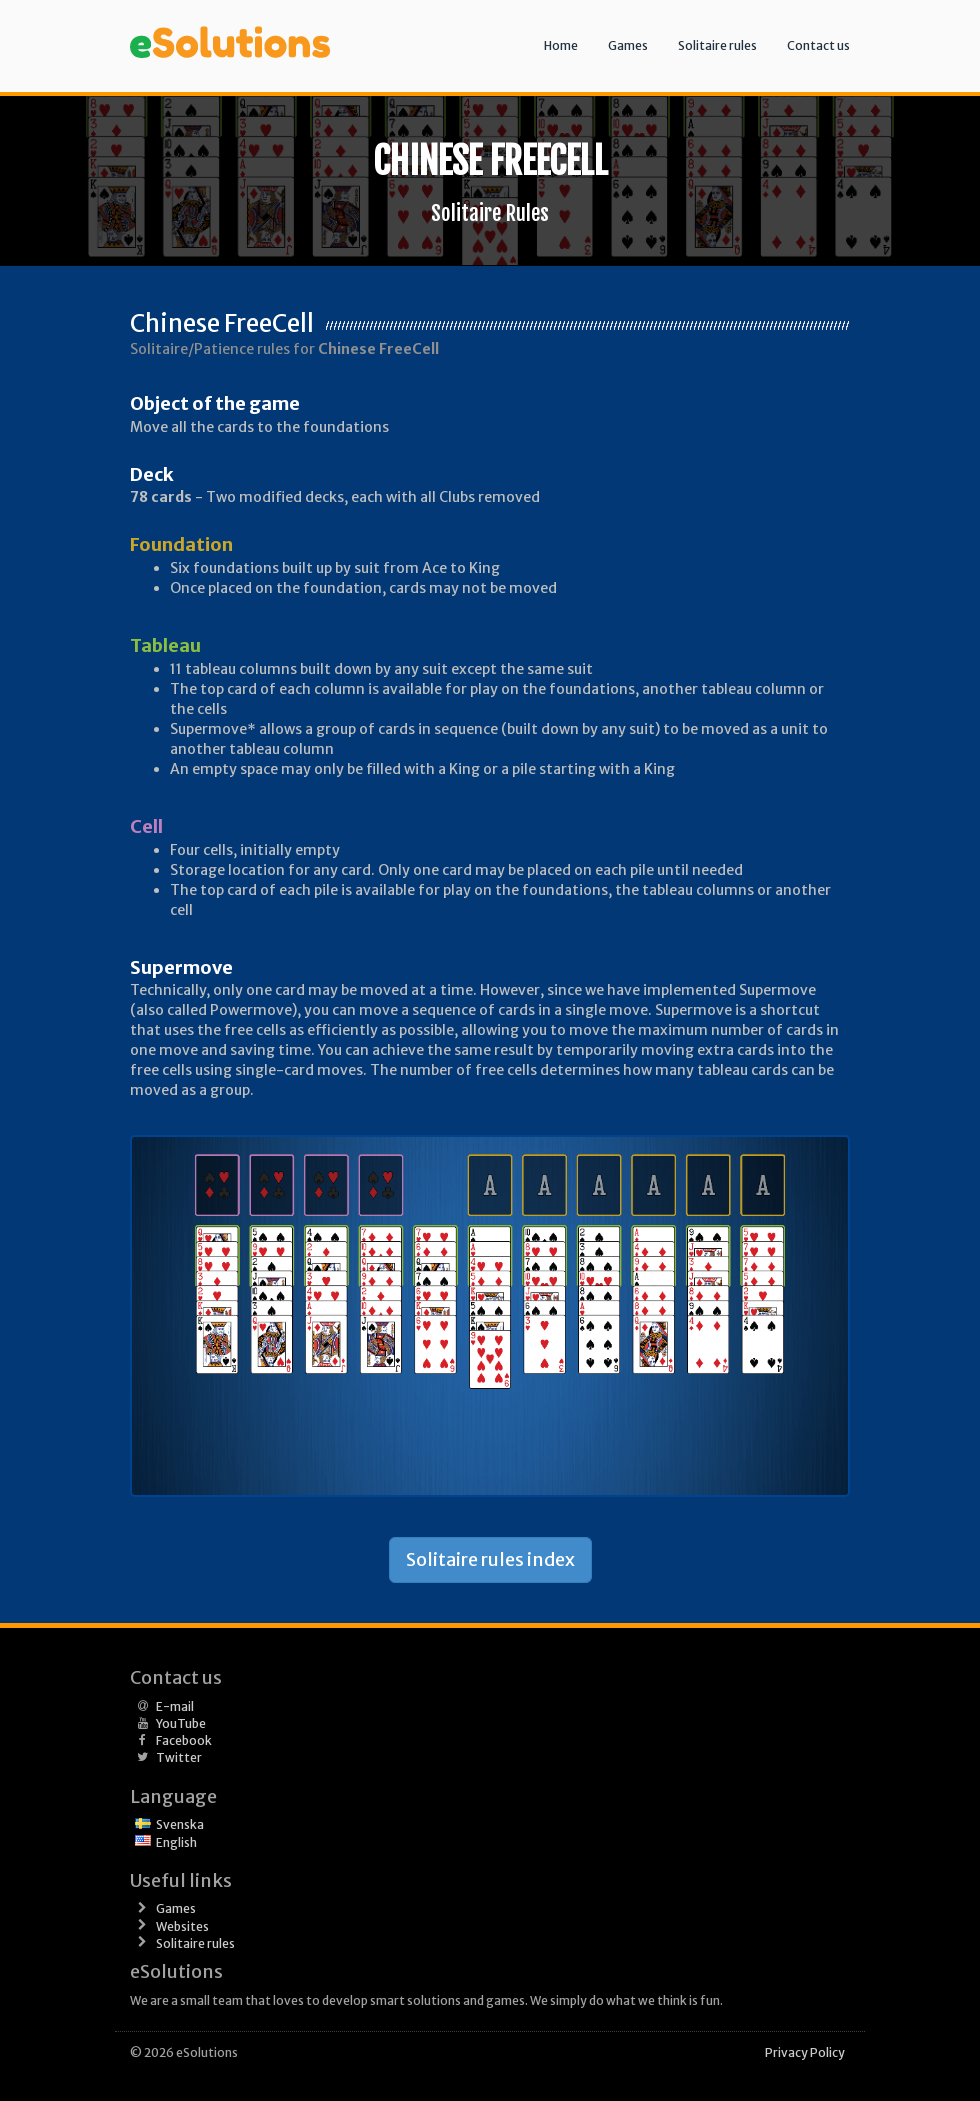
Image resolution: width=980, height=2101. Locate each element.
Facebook (184, 1740)
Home (561, 45)
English (176, 1842)
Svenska (180, 1824)
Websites (182, 1926)
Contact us (818, 45)
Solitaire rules (717, 45)
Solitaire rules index (490, 1559)
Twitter (179, 1757)
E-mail (175, 1706)
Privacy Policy (805, 2052)
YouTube (181, 1723)
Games (628, 45)
